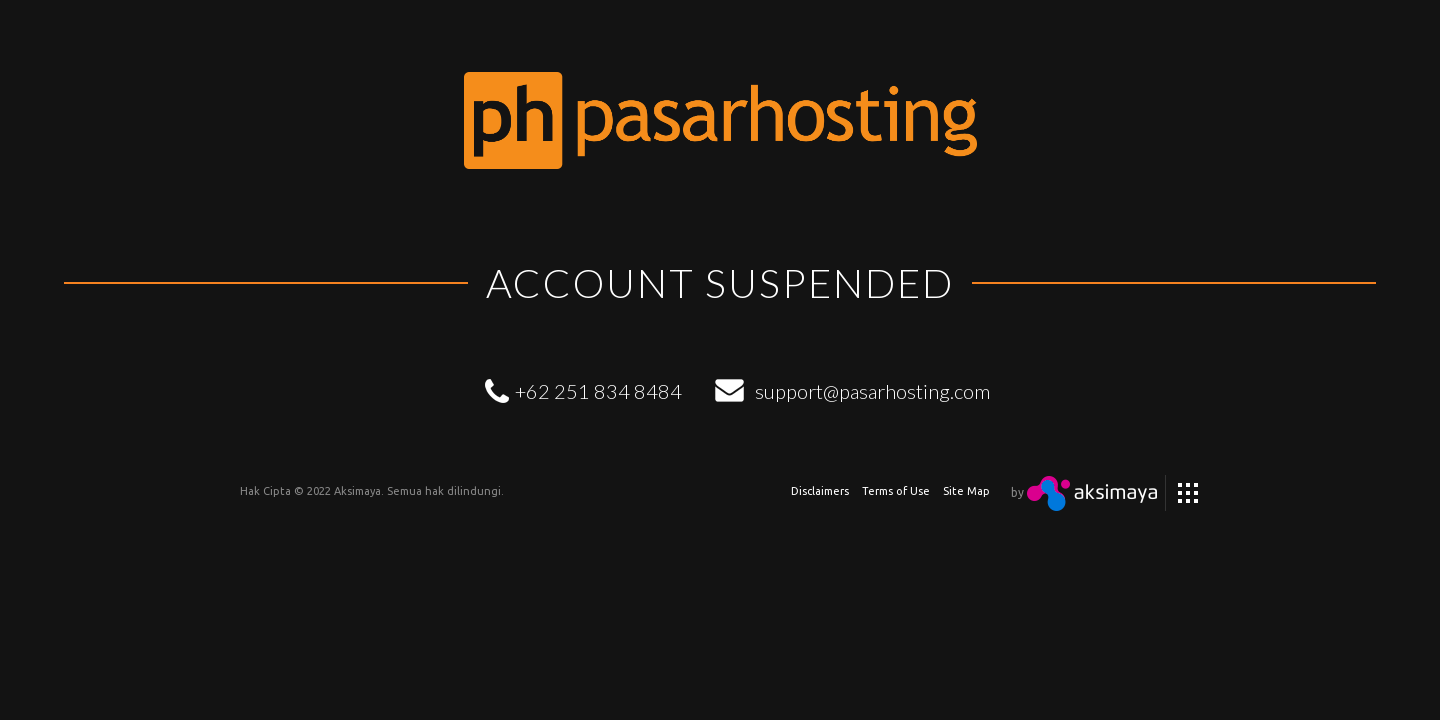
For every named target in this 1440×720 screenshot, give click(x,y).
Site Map (966, 491)
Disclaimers (820, 491)
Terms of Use (896, 491)
